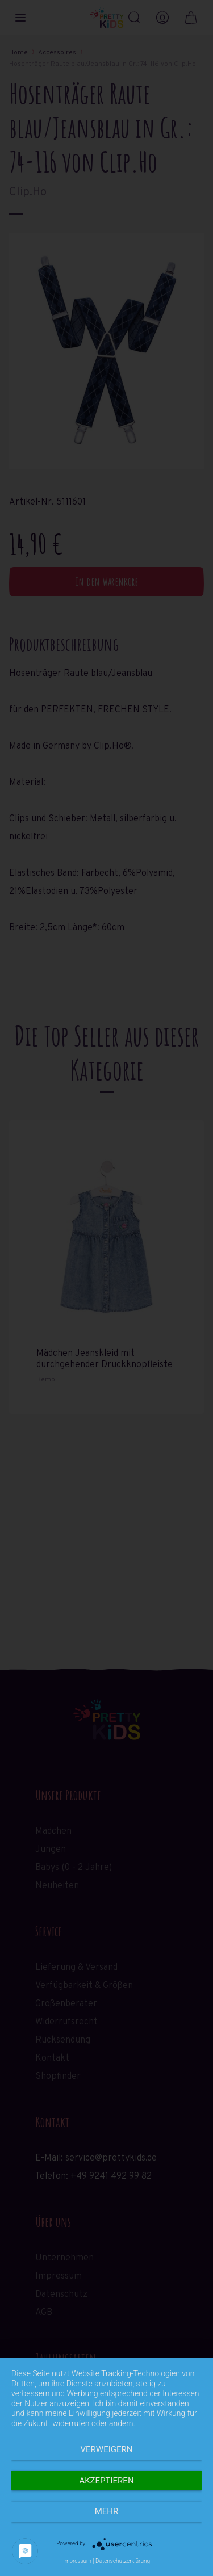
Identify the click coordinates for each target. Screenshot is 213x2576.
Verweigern (107, 2449)
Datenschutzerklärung (122, 2561)
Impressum (77, 2561)
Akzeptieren (106, 2481)
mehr (107, 2511)
